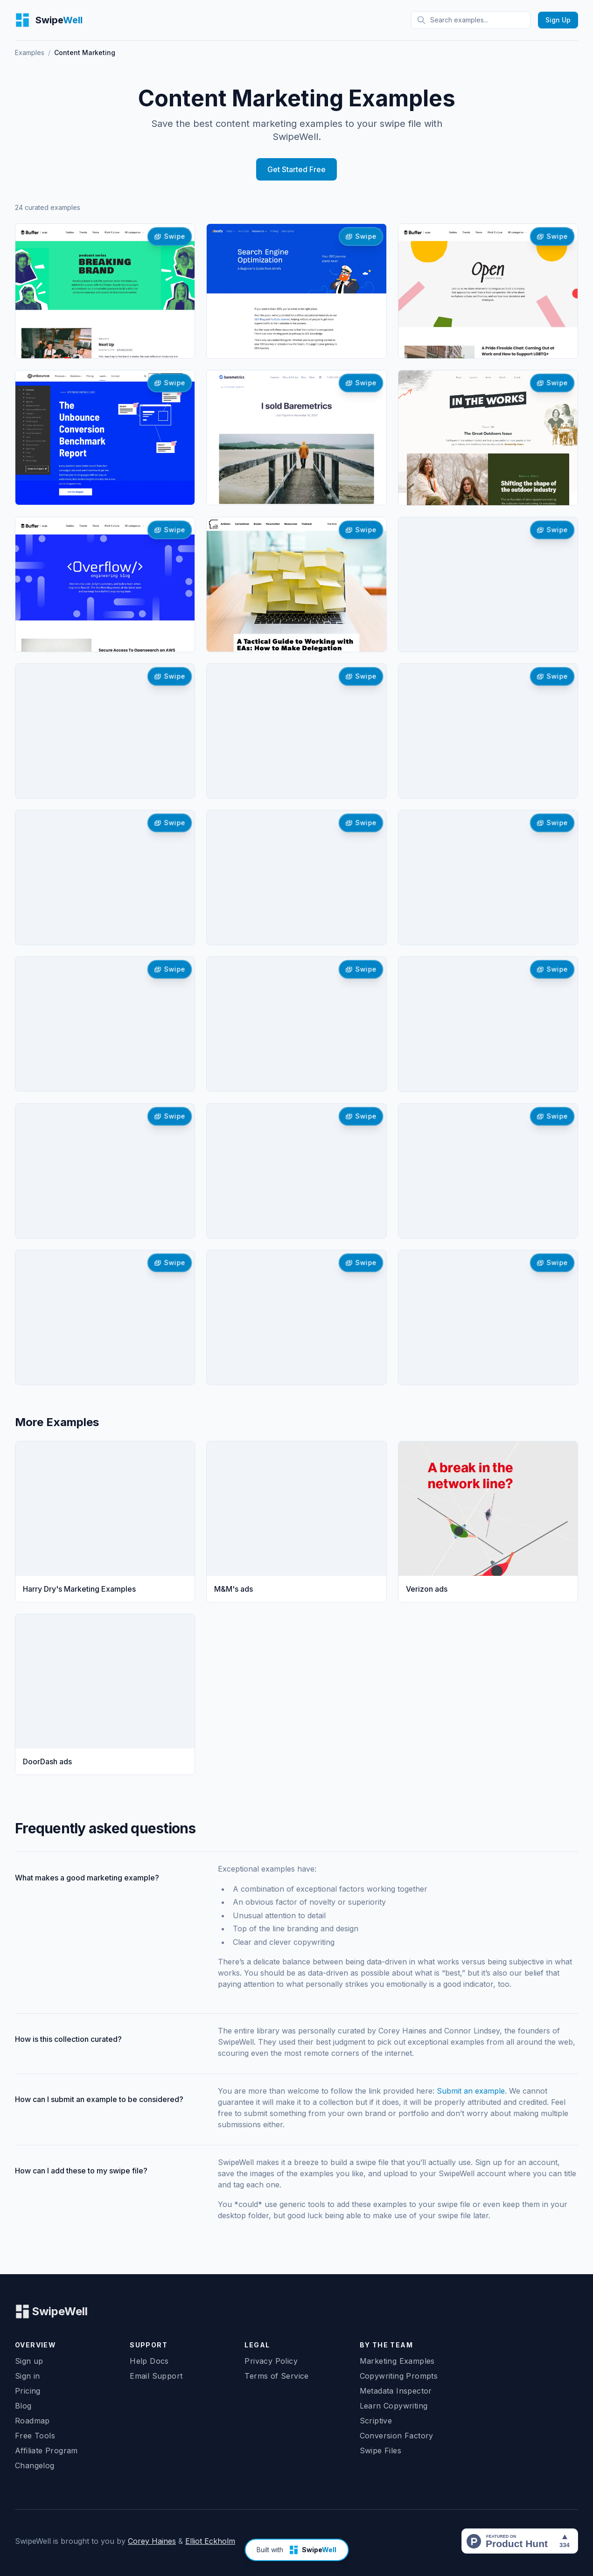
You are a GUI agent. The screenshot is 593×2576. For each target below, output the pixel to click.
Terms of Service (276, 2376)
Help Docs (149, 2361)
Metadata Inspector (396, 2390)
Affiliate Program (46, 2450)
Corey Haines (152, 2541)
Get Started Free (296, 169)
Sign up (29, 2361)
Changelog (35, 2465)
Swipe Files (380, 2450)
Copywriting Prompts (399, 2376)
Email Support (156, 2376)
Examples (29, 52)
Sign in (27, 2376)
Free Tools (35, 2435)
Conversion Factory (396, 2435)
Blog (23, 2405)
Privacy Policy (271, 2361)
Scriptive (376, 2420)
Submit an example (471, 2091)
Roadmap (32, 2420)
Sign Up (558, 20)
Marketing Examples (397, 2361)
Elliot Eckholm (210, 2541)
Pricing (28, 2390)
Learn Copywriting (394, 2405)
